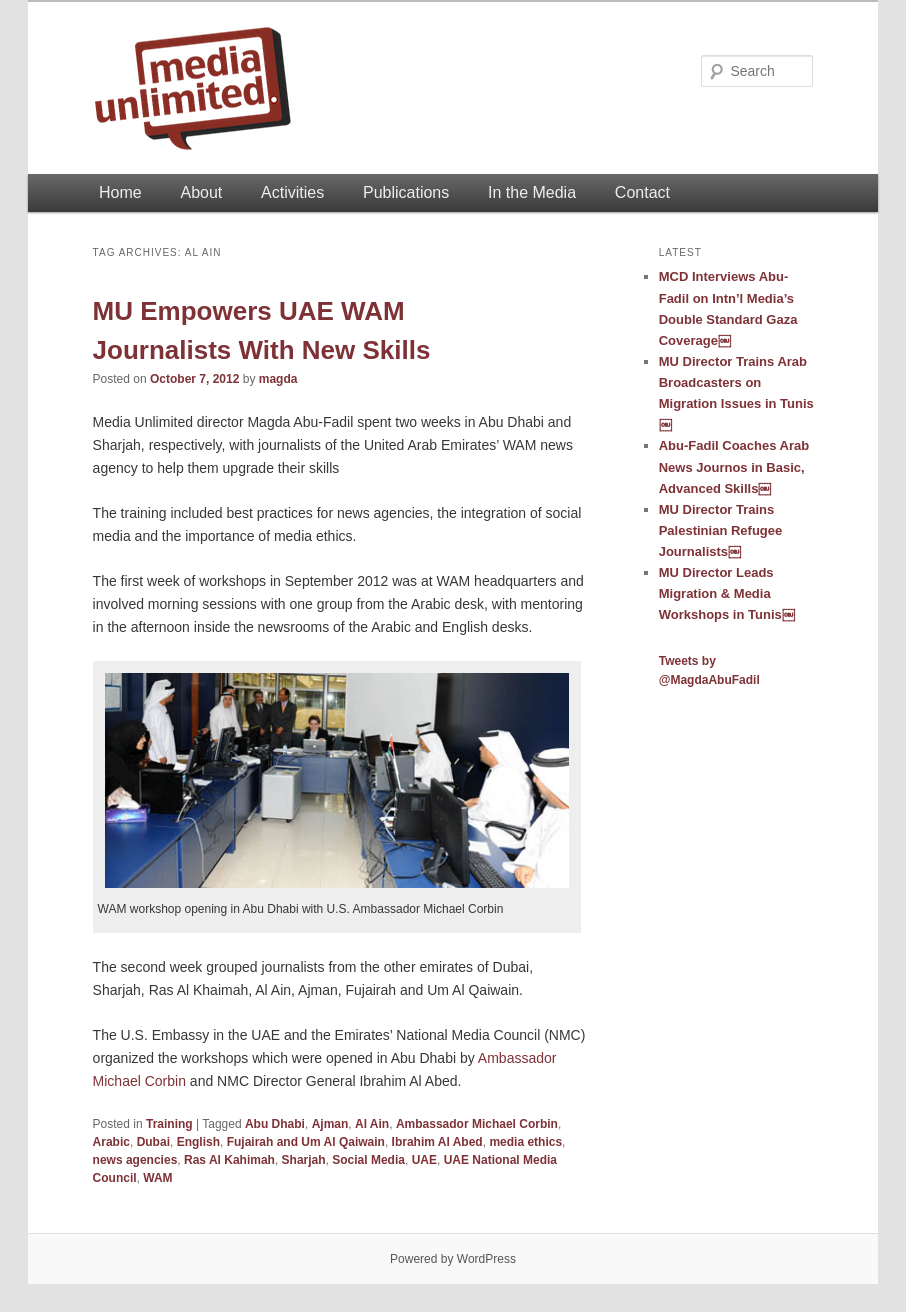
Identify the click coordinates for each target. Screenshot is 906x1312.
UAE (424, 1160)
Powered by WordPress (453, 1259)
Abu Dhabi (275, 1124)
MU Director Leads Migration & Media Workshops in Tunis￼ (727, 593)
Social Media (368, 1160)
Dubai (153, 1142)
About (201, 192)
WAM (157, 1178)
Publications (406, 192)
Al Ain (372, 1124)
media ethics (525, 1142)
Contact (642, 192)
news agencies (135, 1160)
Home (120, 192)
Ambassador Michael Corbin (477, 1124)
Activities (292, 192)
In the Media (532, 192)
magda (278, 379)
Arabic (111, 1142)
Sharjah (304, 1160)
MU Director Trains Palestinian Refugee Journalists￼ (721, 530)
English (198, 1142)
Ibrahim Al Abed (437, 1142)
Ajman (330, 1124)
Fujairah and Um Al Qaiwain (306, 1142)
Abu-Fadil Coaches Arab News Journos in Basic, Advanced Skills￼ (734, 466)
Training (169, 1124)
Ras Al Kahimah (229, 1160)
